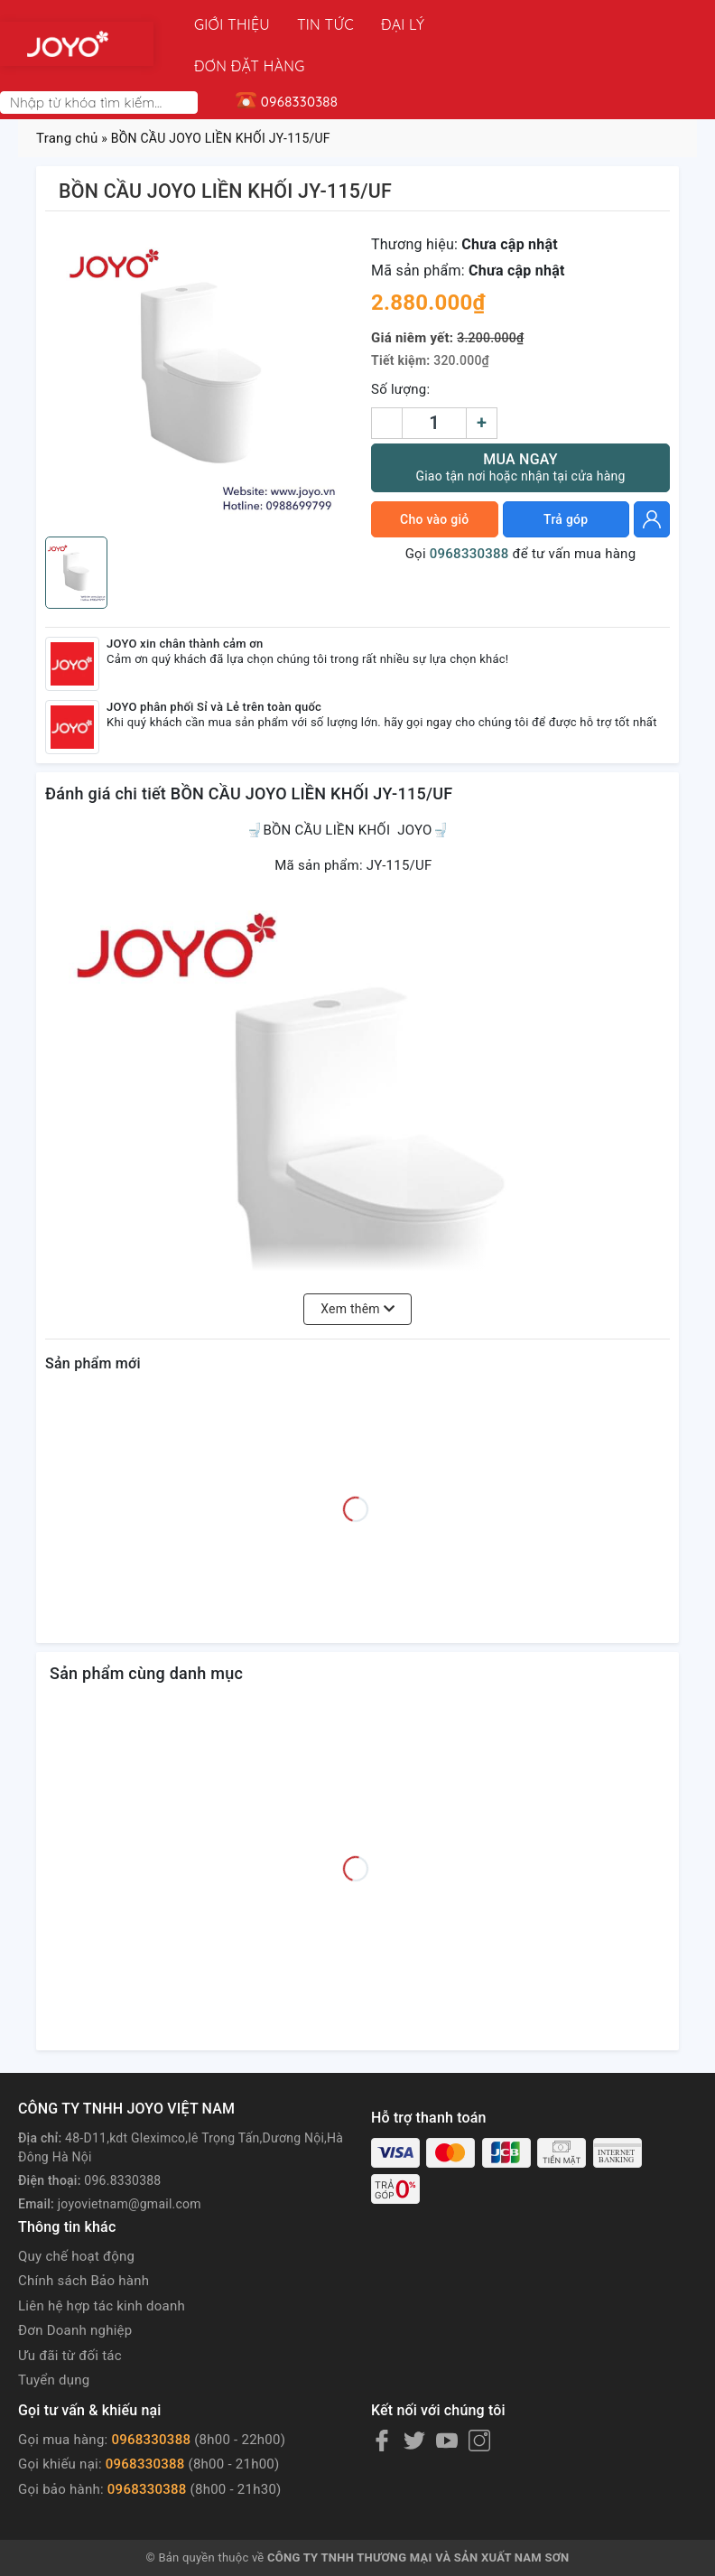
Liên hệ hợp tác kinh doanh (101, 2264)
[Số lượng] (434, 381)
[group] (201, 337)
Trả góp (565, 478)
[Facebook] (382, 2399)
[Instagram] (479, 2399)
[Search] (188, 61)
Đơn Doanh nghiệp (75, 2289)
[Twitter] (414, 2399)
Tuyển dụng (53, 2338)
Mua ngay (520, 426)
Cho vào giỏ (434, 478)
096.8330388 (122, 2139)
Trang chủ (67, 97)
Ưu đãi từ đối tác (70, 2314)
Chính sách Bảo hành (83, 2239)
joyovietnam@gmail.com (129, 2162)
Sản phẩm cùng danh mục (146, 1631)
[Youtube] (447, 2399)
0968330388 (469, 512)
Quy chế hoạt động (76, 2215)
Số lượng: (400, 348)
